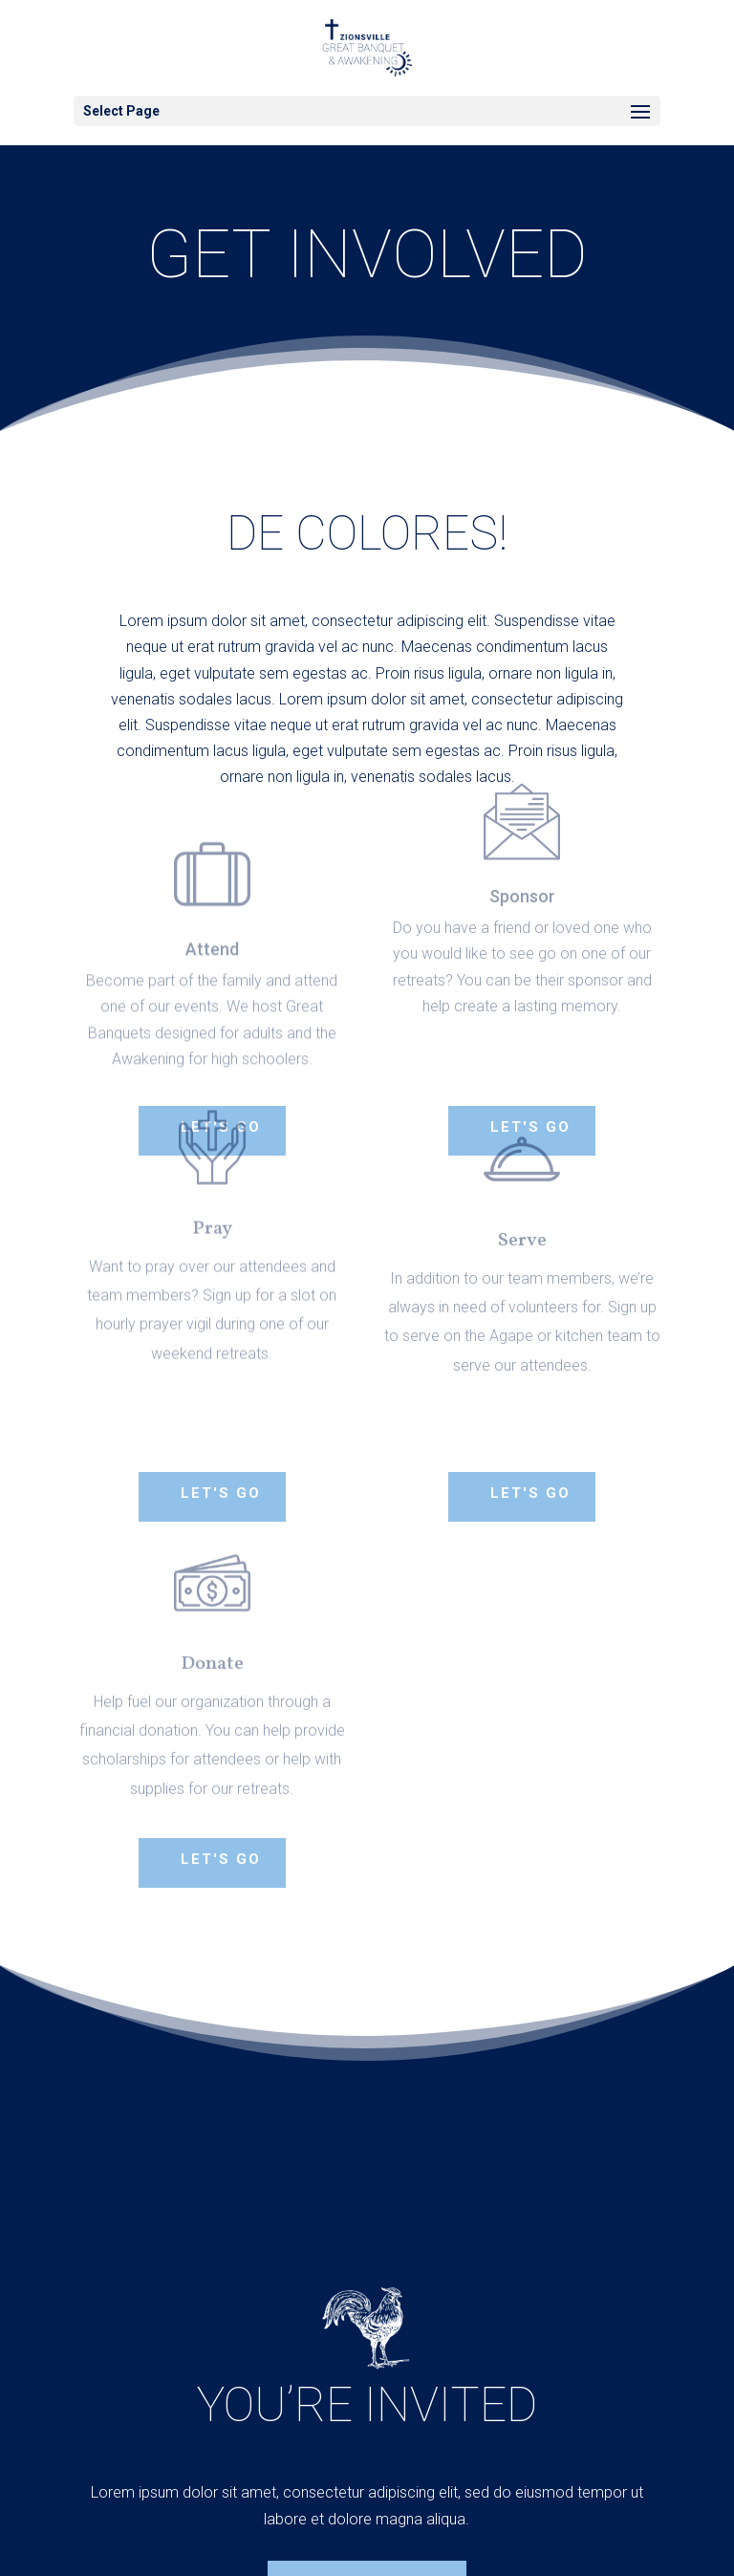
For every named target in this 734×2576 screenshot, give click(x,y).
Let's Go (221, 1493)
